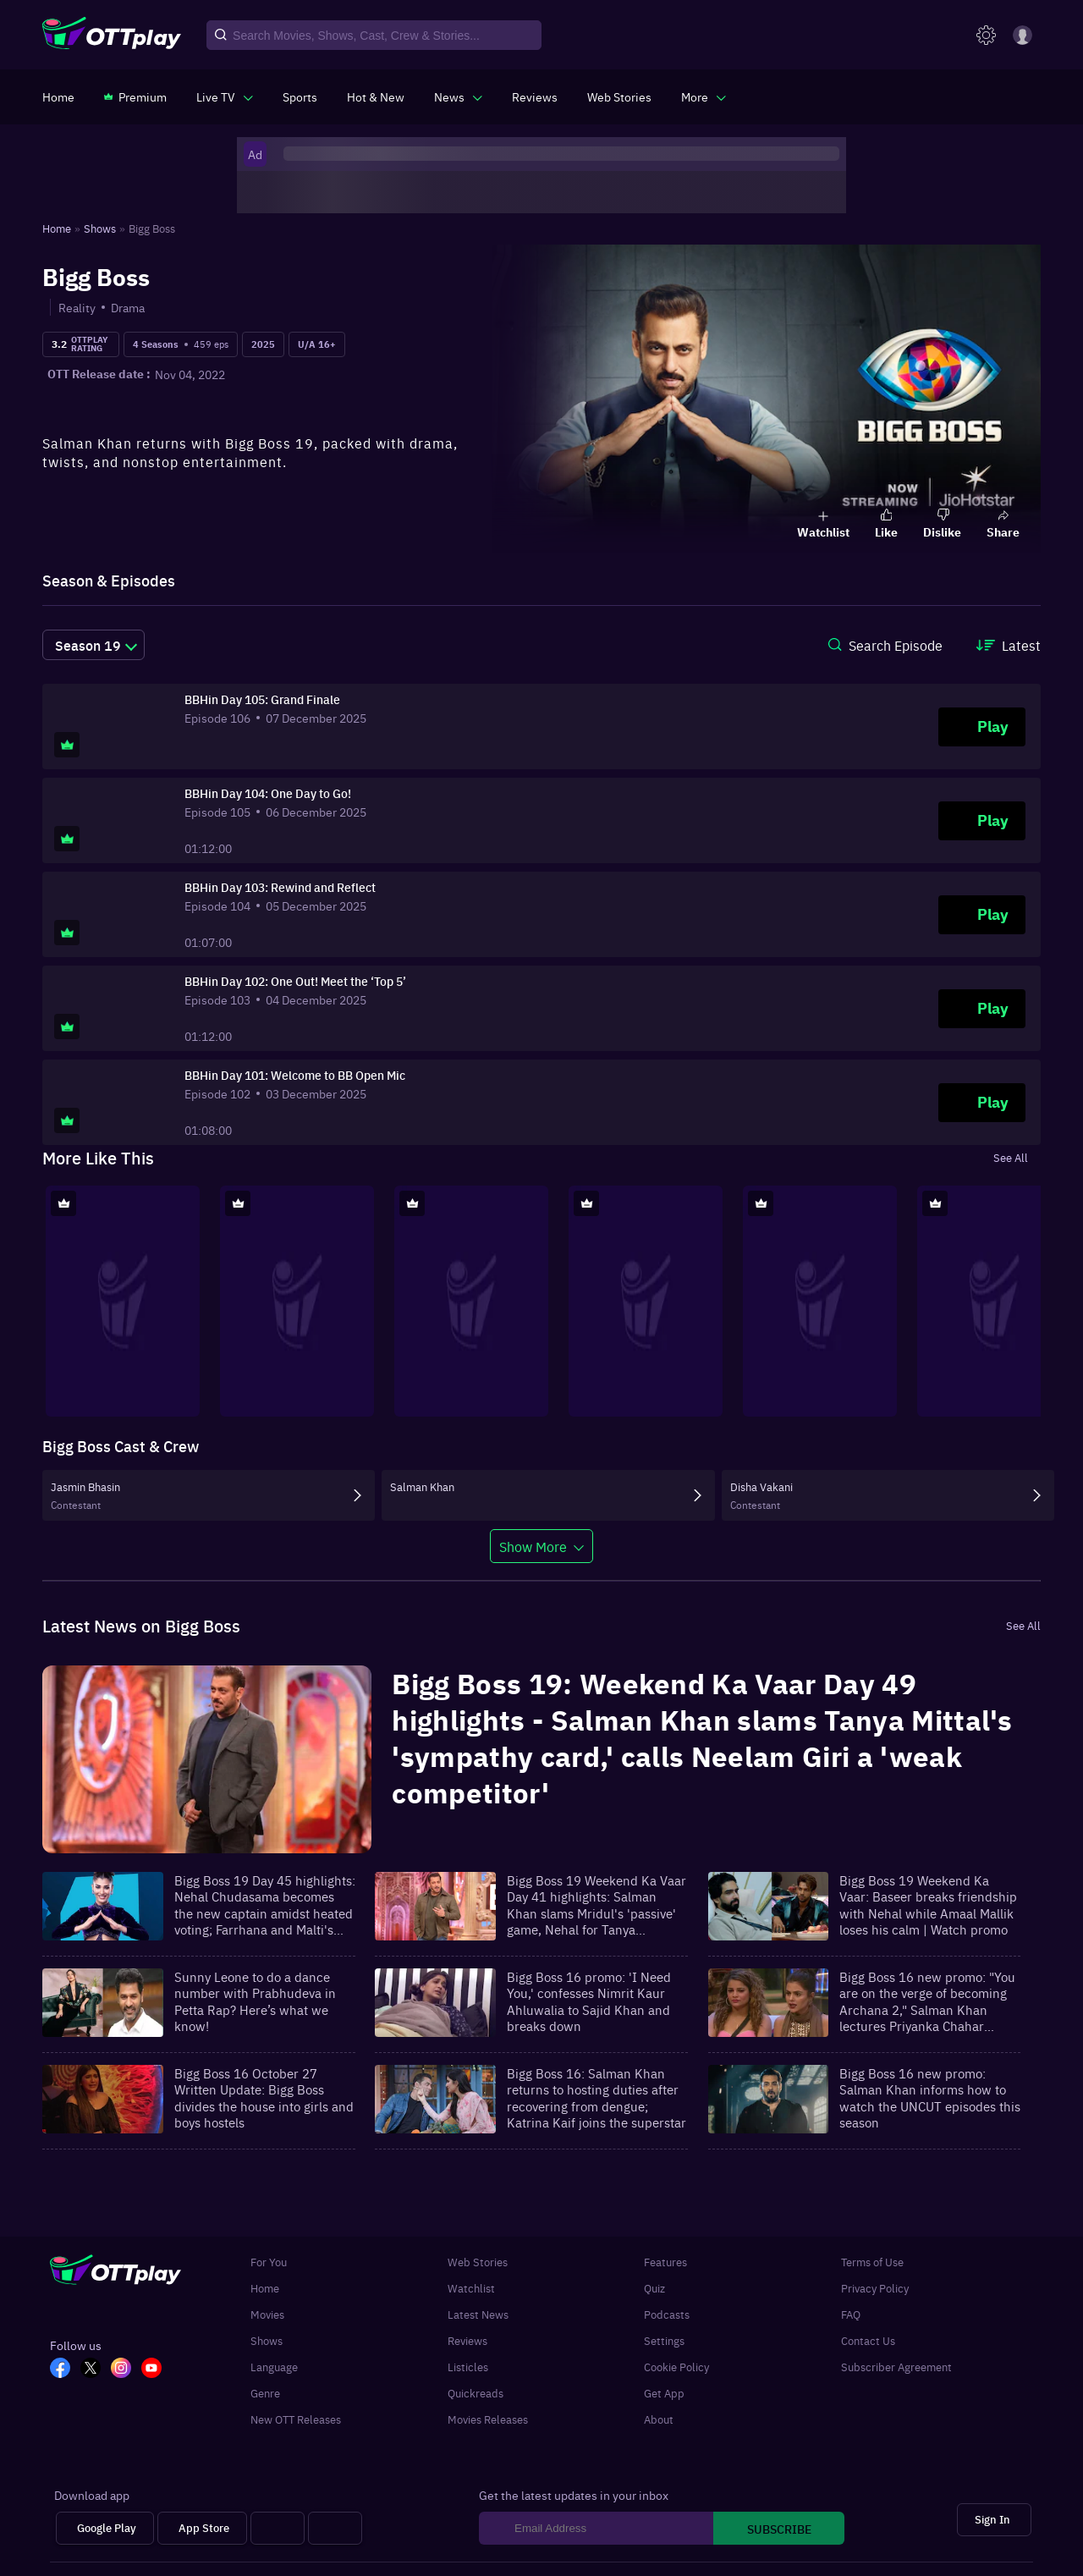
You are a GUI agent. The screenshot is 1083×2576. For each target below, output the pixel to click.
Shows (266, 2340)
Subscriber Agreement (896, 2366)
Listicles (468, 2366)
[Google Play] (105, 2528)
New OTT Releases (295, 2419)
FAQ (850, 2314)
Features (665, 2261)
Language (274, 2366)
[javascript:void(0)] (224, 96)
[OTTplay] (111, 35)
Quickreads (475, 2393)
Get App (664, 2393)
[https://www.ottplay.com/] (58, 96)
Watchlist (471, 2288)
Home (264, 2288)
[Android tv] (277, 2528)
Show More (533, 1546)
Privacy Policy (875, 2288)
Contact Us (868, 2340)
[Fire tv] (335, 2528)
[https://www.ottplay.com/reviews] (535, 96)
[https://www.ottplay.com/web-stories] (619, 96)
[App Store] (202, 2528)
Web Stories (478, 2261)
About (658, 2419)
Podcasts (667, 2314)
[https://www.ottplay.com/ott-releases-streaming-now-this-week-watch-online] (375, 96)
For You (268, 2261)
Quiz (654, 2288)
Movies (267, 2314)
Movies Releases (488, 2419)
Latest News (478, 2314)
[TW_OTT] (95, 2369)
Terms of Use (872, 2261)
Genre (265, 2393)
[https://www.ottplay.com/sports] (300, 96)
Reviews (467, 2340)
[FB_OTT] (65, 2369)
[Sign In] (994, 2519)
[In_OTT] (126, 2369)
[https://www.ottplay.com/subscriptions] (135, 96)
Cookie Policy (676, 2366)
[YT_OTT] (156, 2369)
